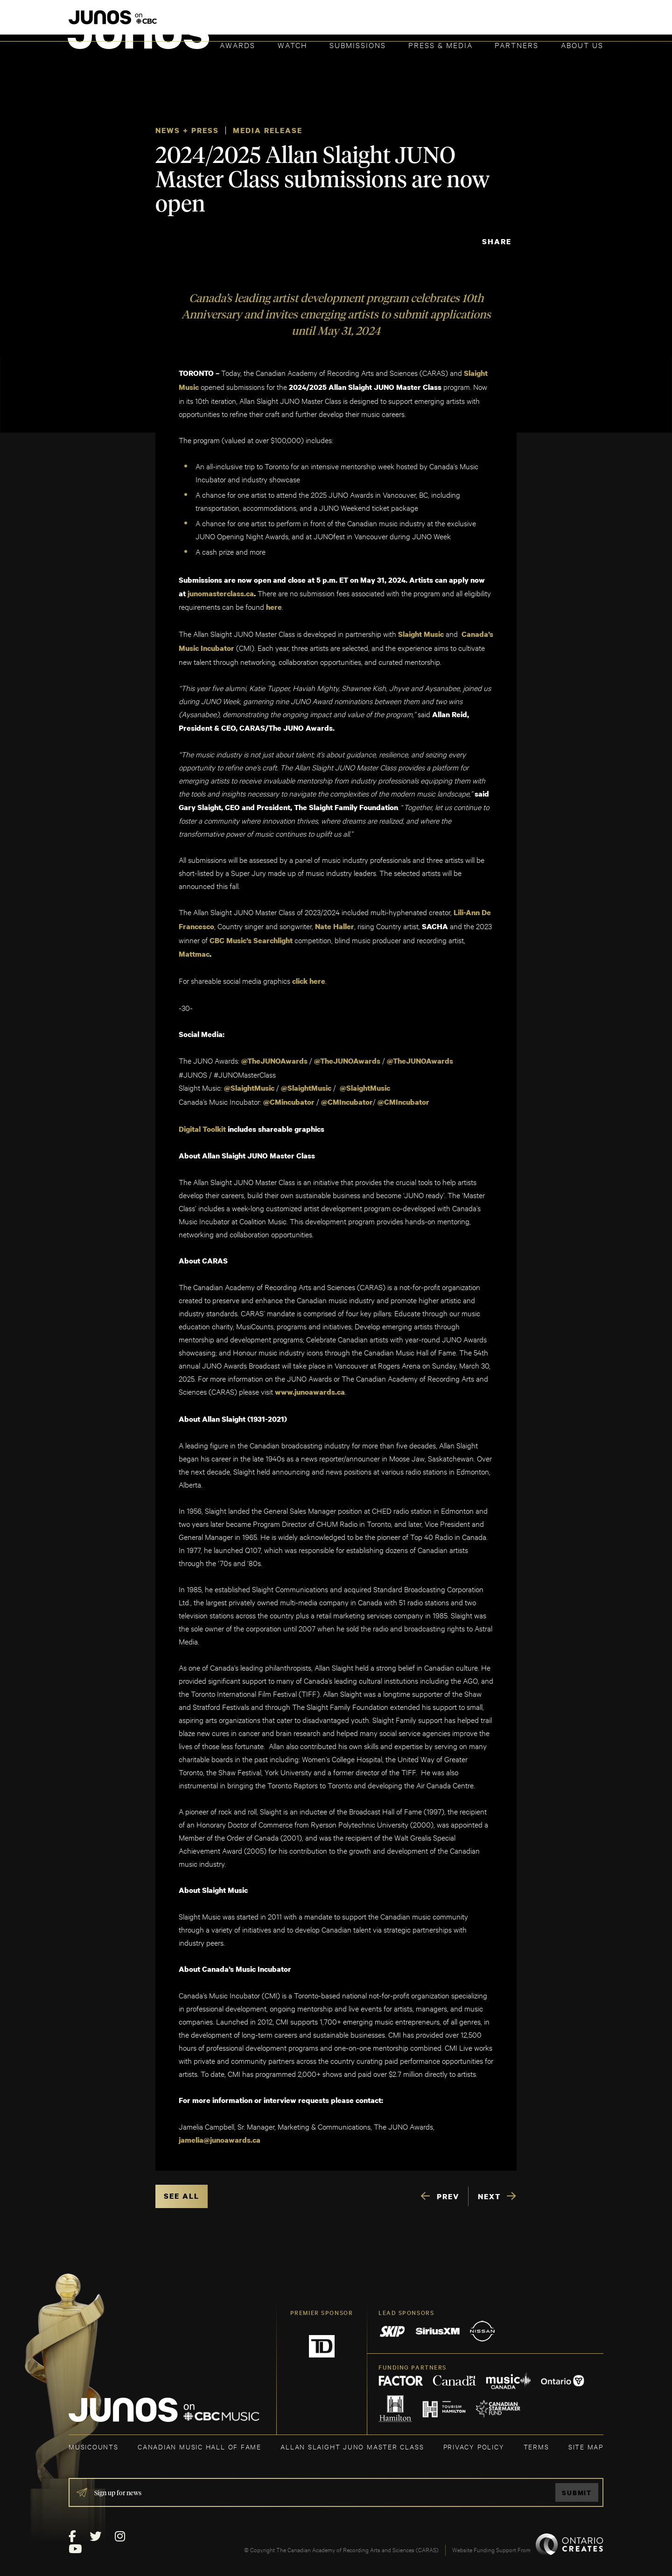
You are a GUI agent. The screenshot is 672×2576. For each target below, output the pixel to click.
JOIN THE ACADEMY (473, 22)
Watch (293, 44)
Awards (237, 44)
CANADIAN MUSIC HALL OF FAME (199, 2440)
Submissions (357, 44)
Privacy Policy (473, 2440)
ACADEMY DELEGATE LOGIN (559, 22)
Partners (517, 44)
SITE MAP (585, 2440)
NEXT (489, 2190)
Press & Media (440, 44)
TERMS (536, 2440)
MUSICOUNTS (94, 2440)
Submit (577, 2486)
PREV (448, 2190)
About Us (582, 44)
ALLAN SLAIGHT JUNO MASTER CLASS (352, 2440)
